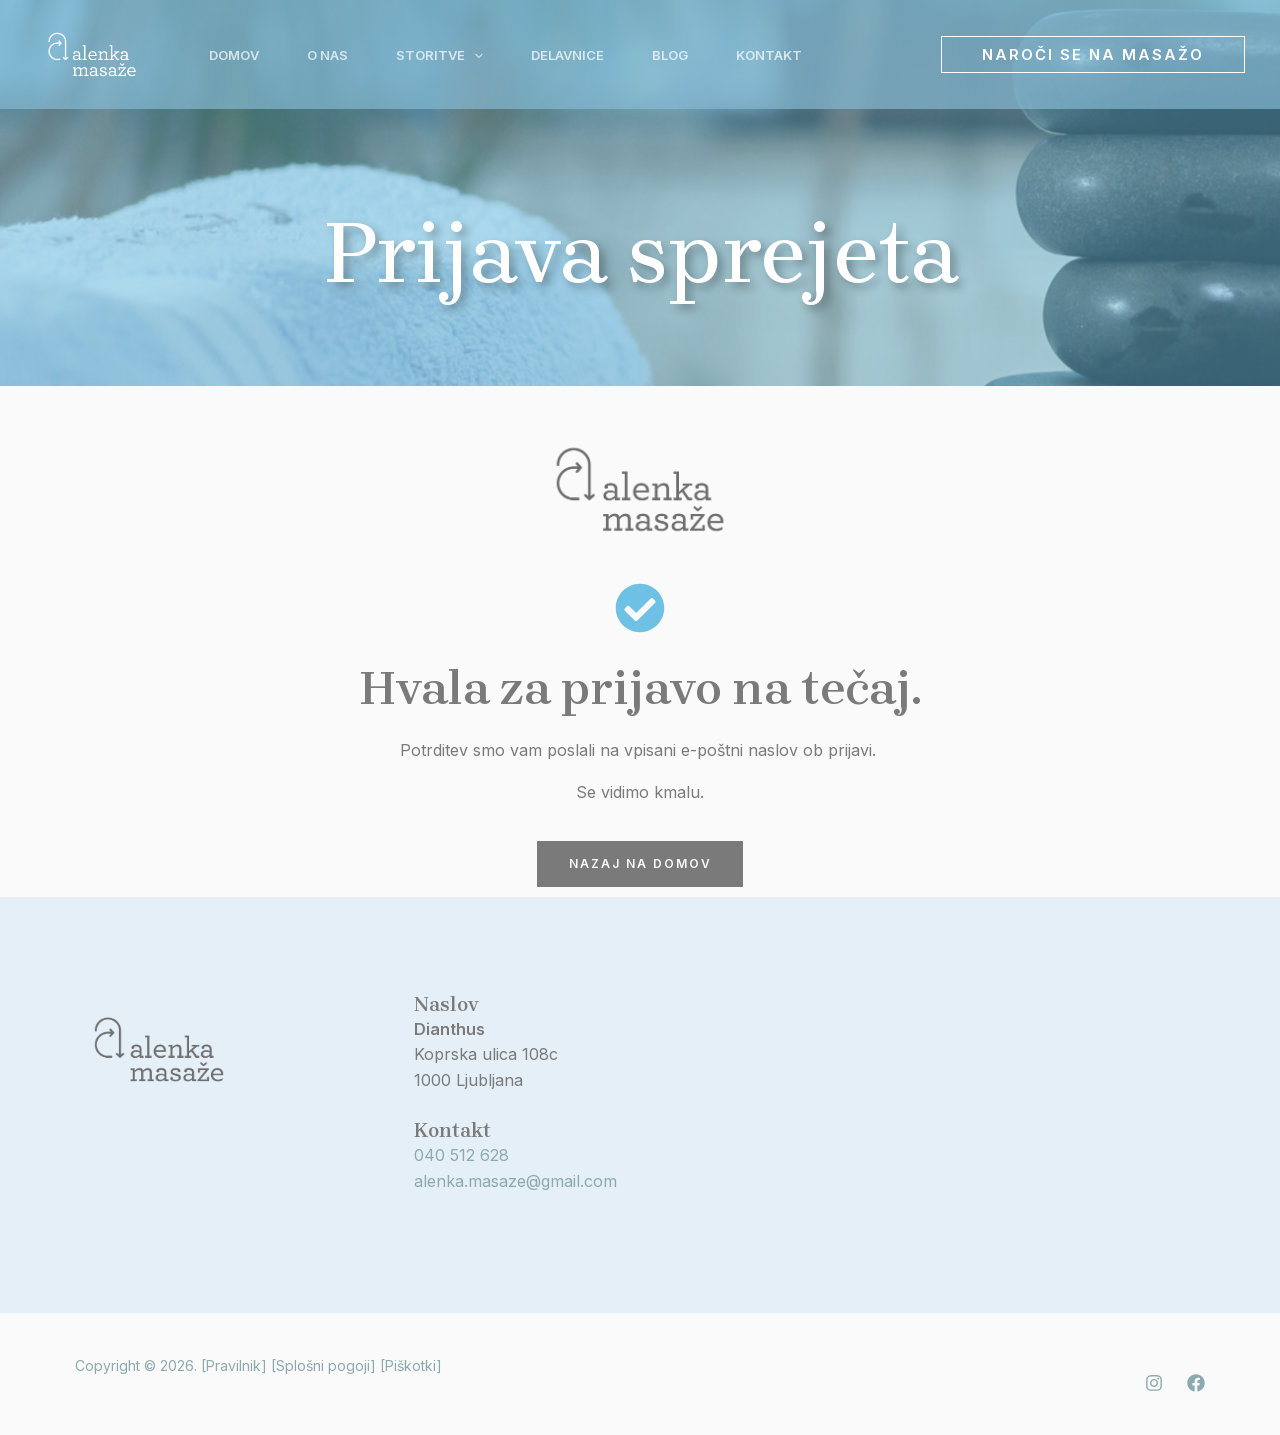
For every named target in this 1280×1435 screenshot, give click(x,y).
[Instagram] (1154, 1383)
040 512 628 (461, 1156)
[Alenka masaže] (92, 53)
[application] (474, 55)
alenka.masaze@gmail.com (515, 1181)
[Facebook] (1196, 1383)
